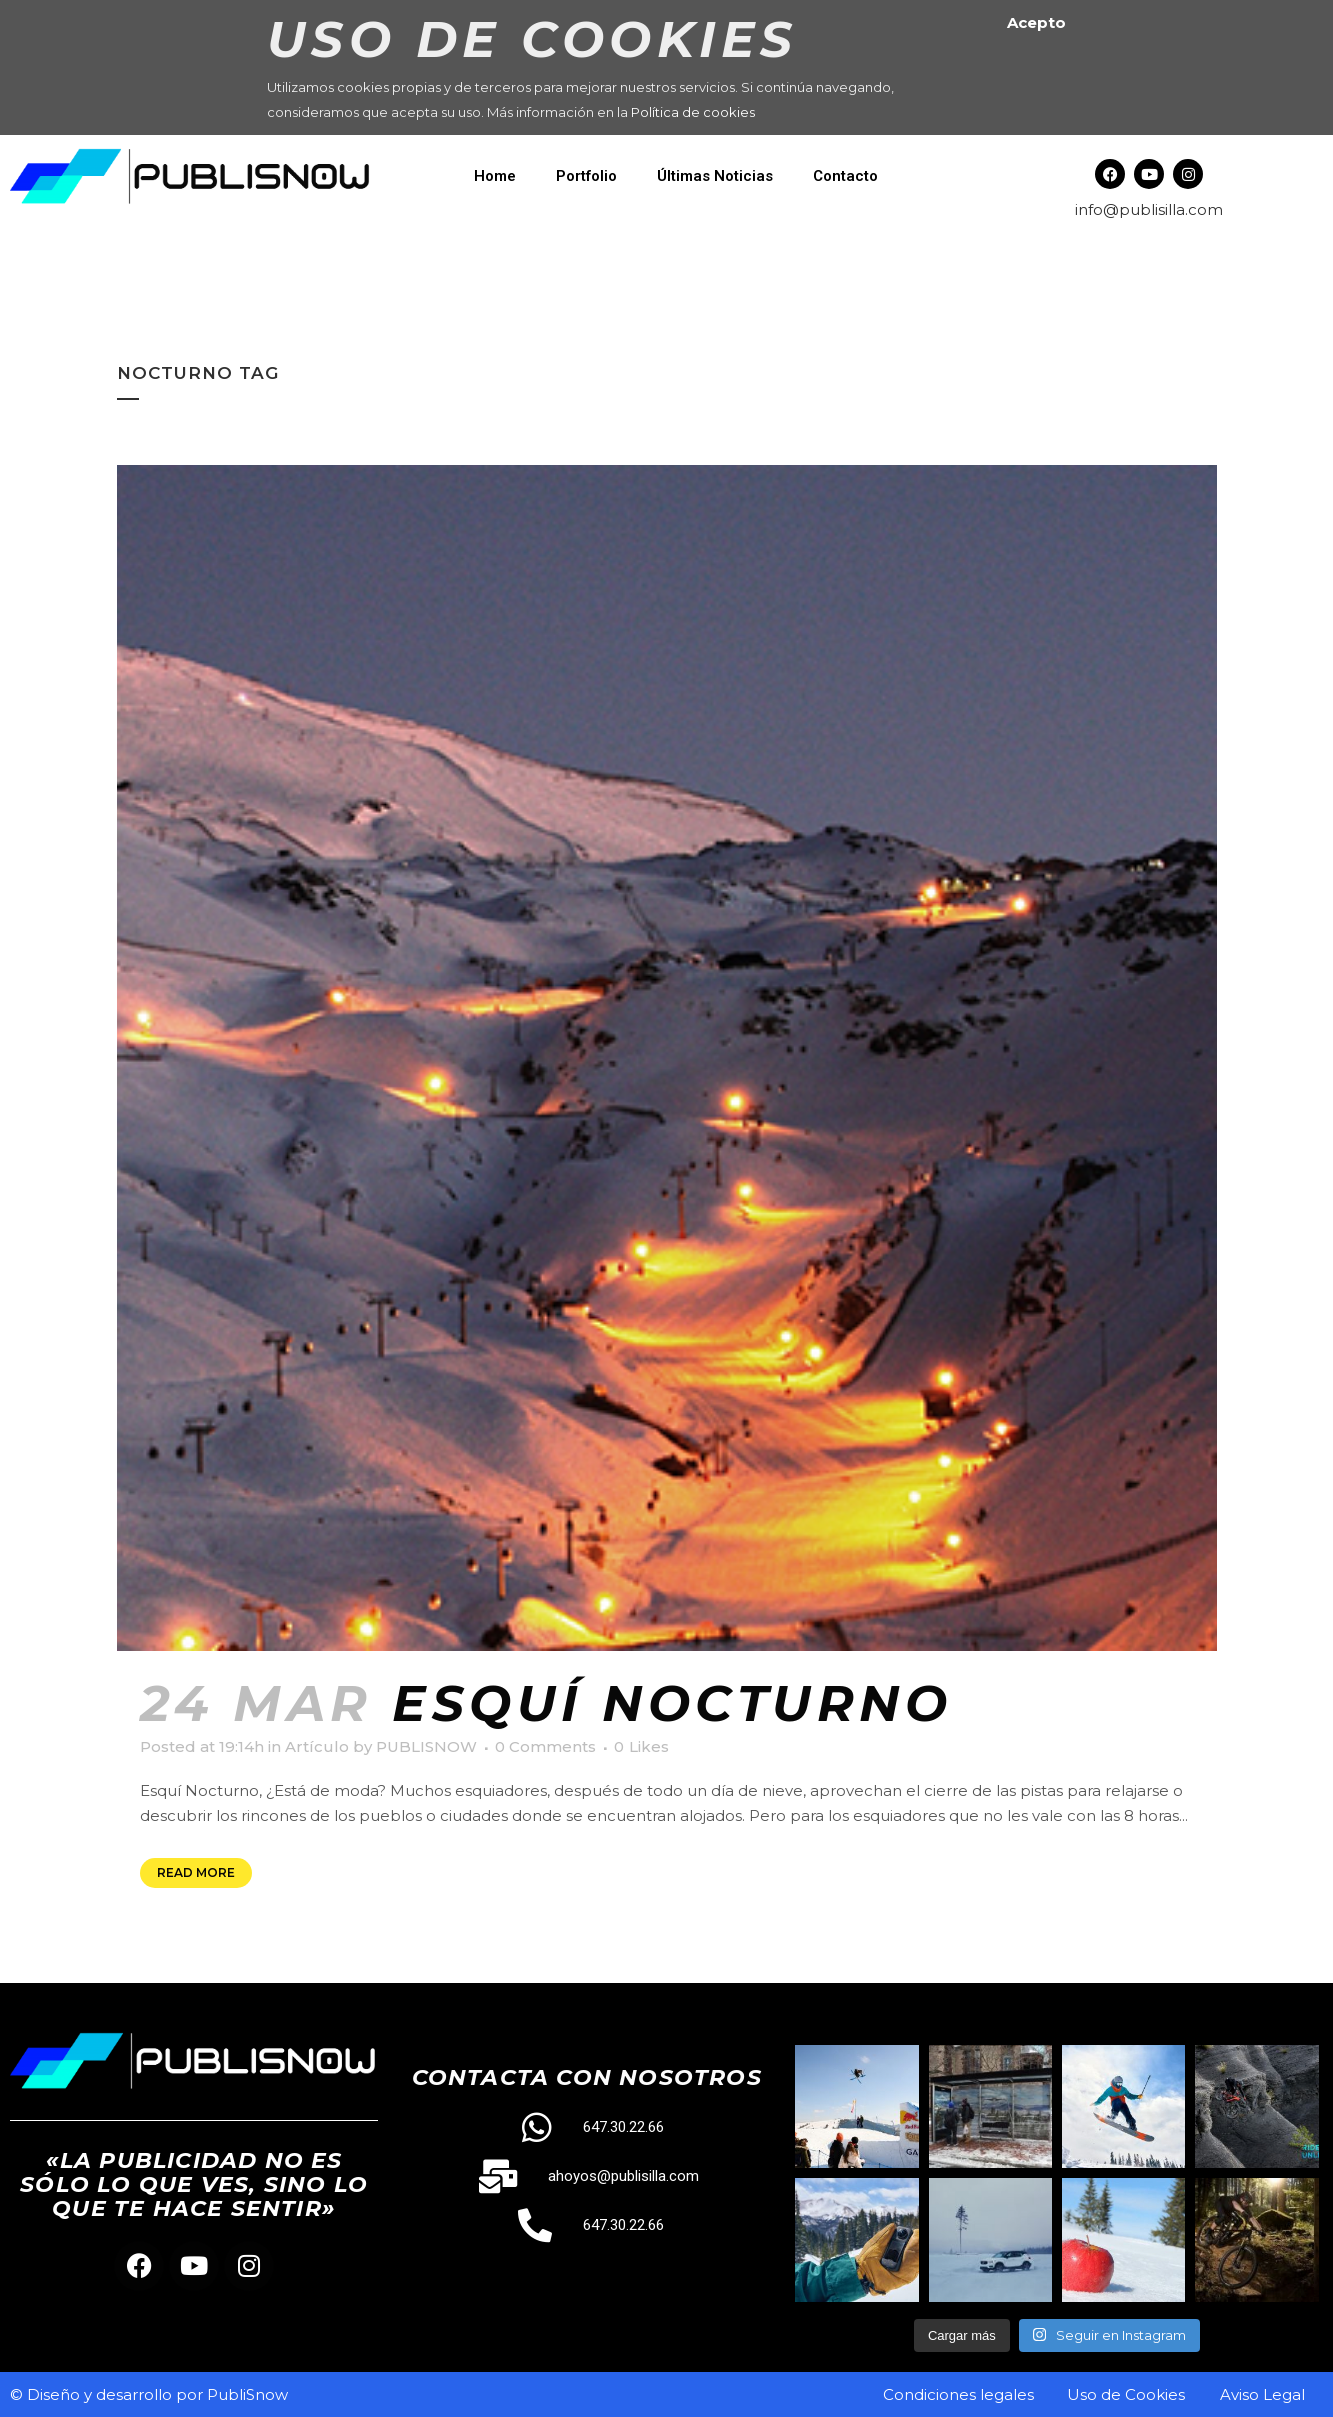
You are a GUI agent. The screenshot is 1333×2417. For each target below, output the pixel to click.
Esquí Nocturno (672, 1703)
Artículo (317, 1746)
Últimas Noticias (715, 176)
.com (1204, 209)
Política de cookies (693, 112)
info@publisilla (1130, 209)
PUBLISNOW (426, 1746)
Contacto (845, 176)
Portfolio (586, 176)
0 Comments (545, 1746)
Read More (196, 1872)
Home (495, 176)
